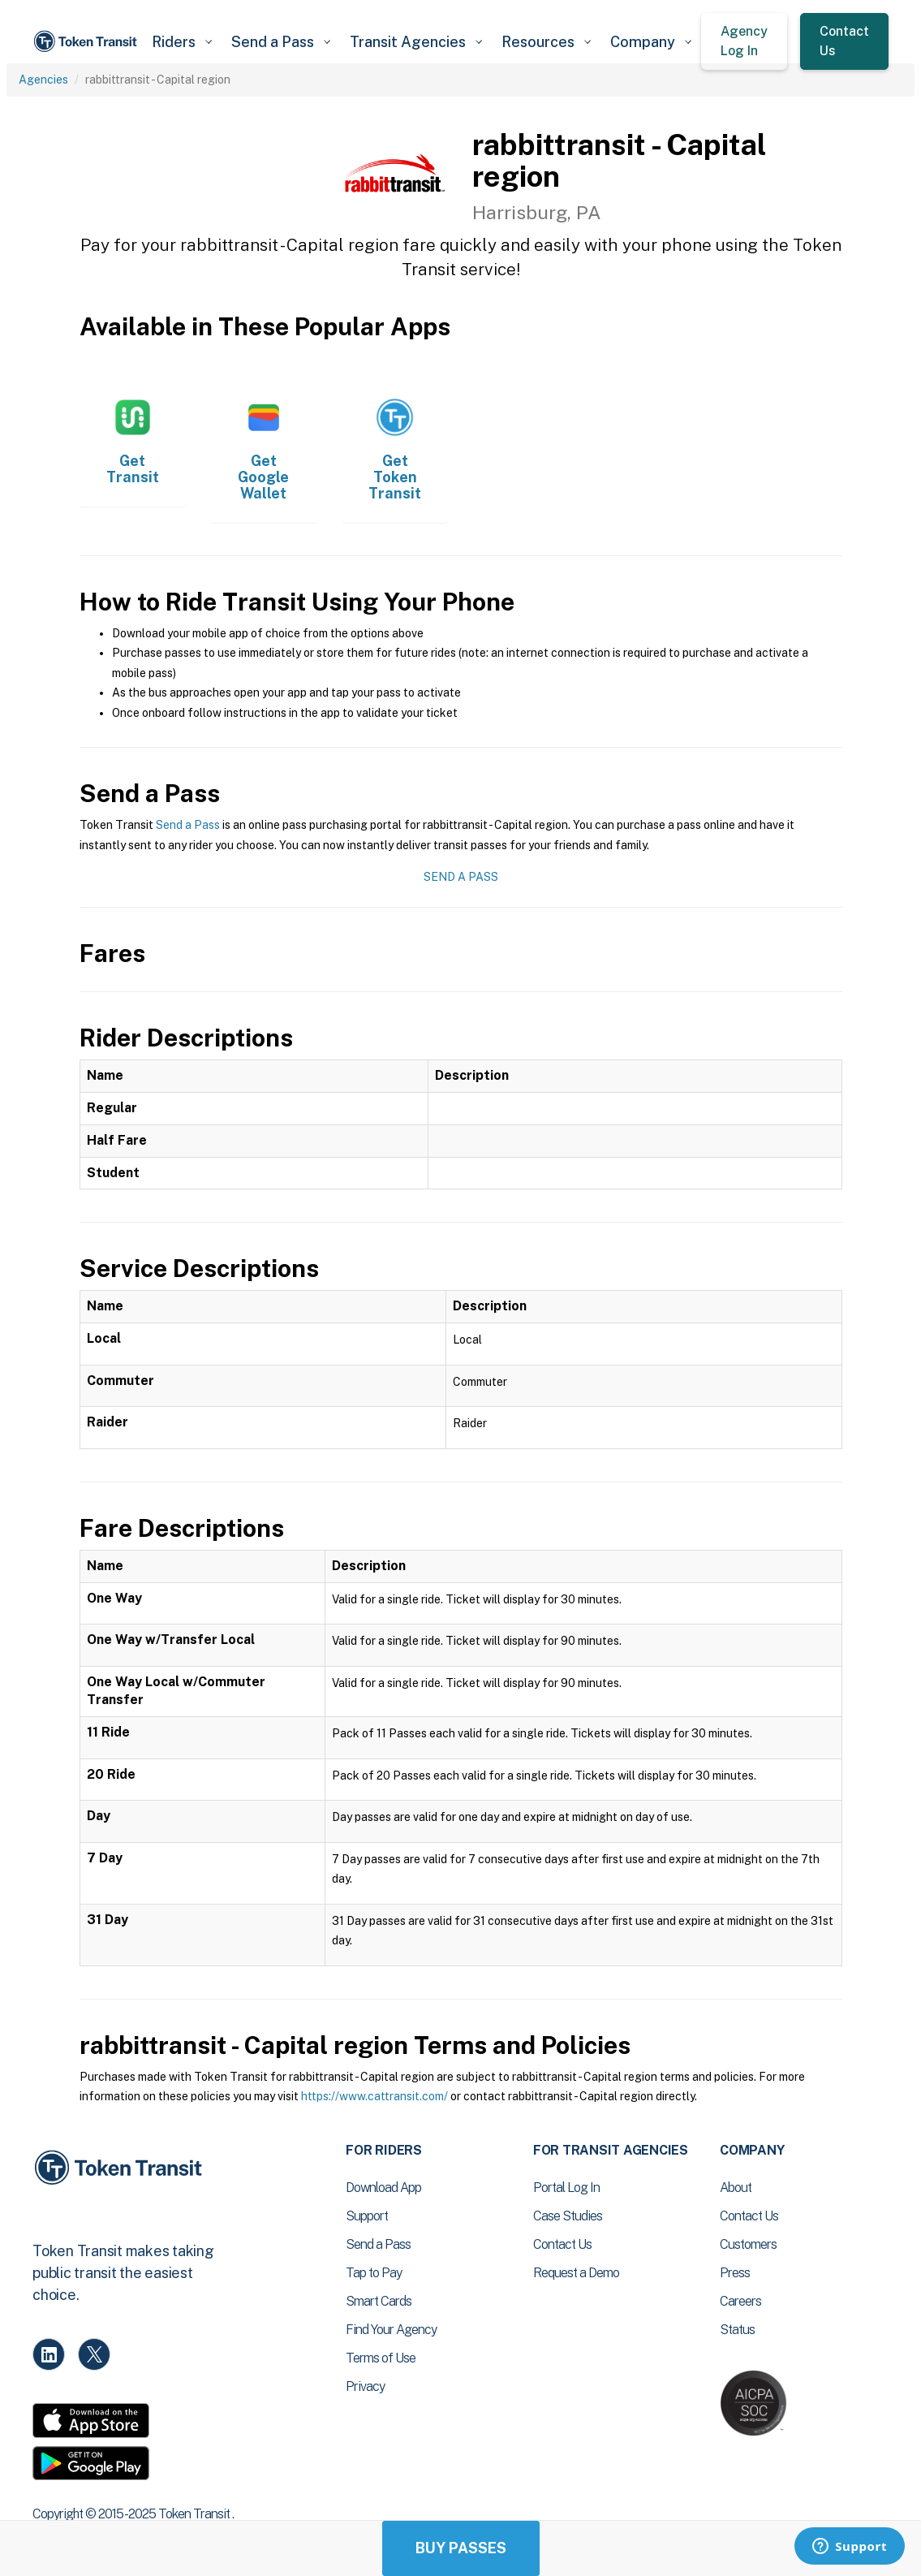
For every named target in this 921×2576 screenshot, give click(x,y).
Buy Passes (460, 2548)
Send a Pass (188, 824)
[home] (87, 41)
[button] (182, 42)
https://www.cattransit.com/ (374, 2096)
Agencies (43, 79)
